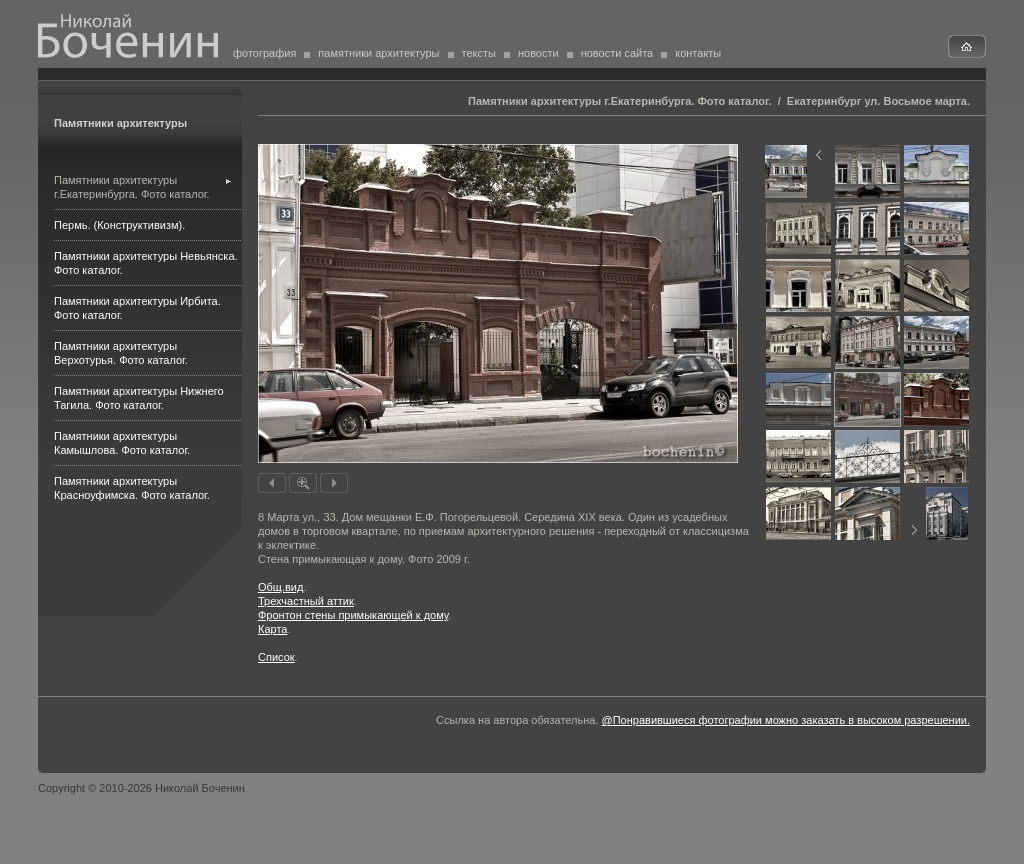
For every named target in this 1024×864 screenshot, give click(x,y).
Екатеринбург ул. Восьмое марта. (878, 101)
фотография (264, 53)
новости (538, 53)
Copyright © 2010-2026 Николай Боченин (141, 788)
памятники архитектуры (378, 53)
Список (276, 657)
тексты (479, 53)
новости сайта (617, 53)
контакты (698, 53)
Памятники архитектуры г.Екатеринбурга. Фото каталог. (619, 101)
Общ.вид (280, 587)
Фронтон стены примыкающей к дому (353, 615)
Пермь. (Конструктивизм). (119, 225)
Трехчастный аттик (306, 601)
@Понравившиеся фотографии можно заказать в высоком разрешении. (786, 720)
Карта (272, 629)
